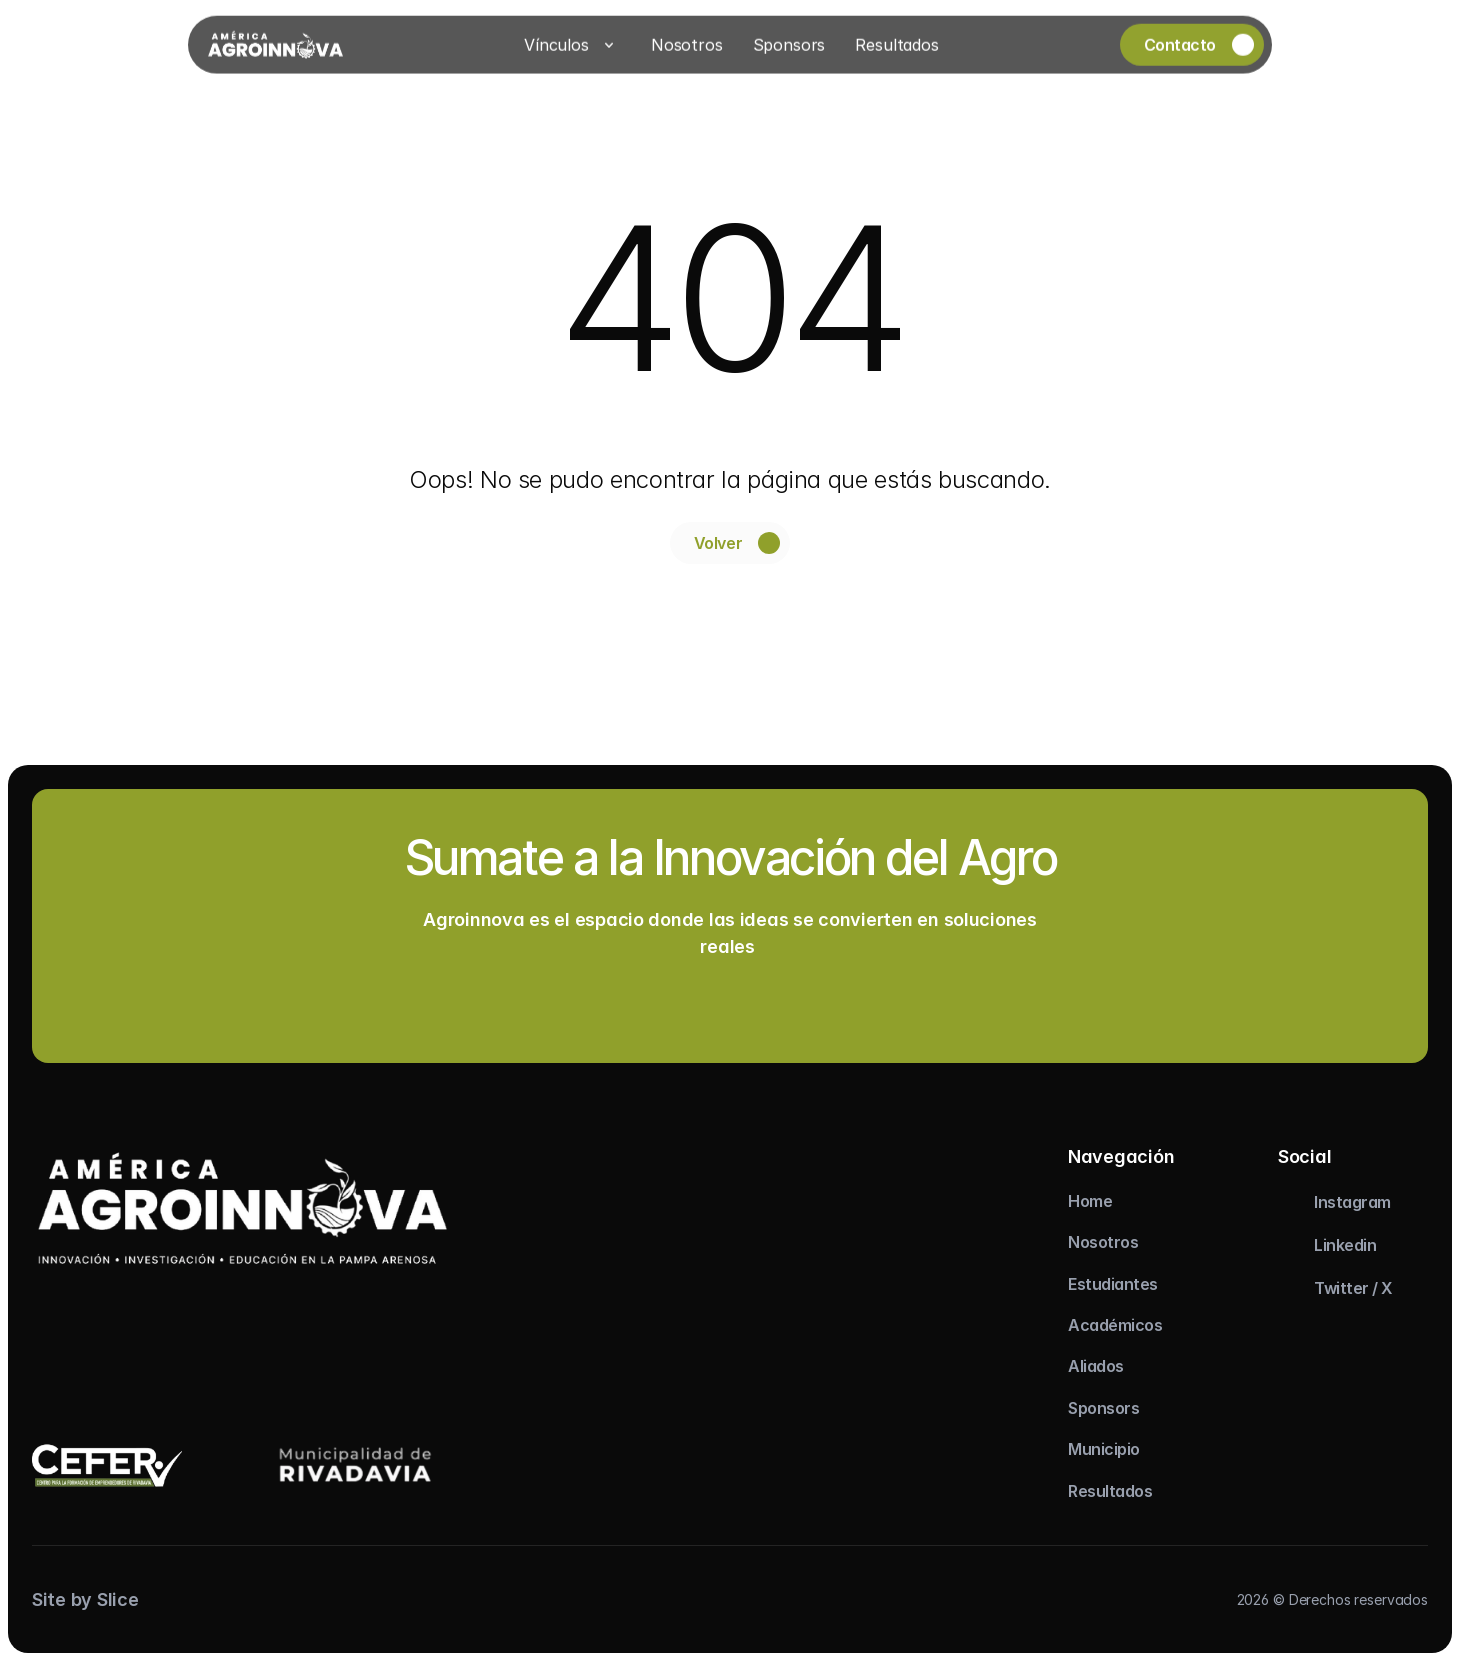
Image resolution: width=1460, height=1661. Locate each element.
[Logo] (275, 42)
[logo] (242, 1208)
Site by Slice (85, 1599)
